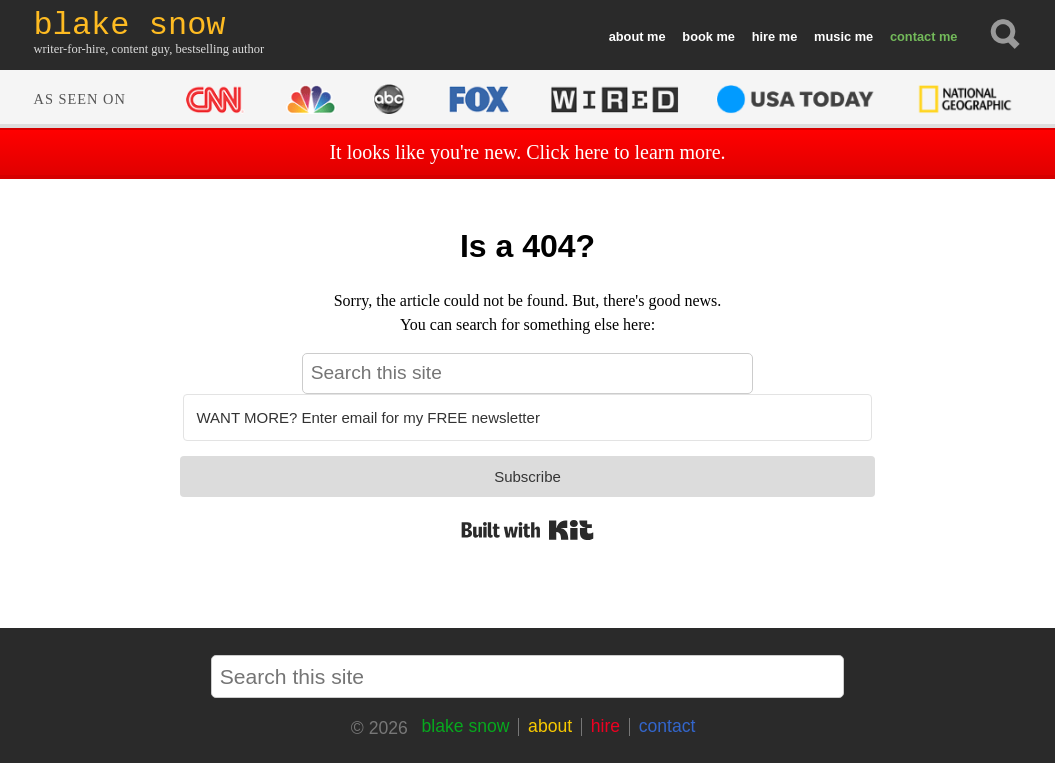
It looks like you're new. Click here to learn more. (527, 152)
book (697, 36)
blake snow (465, 726)
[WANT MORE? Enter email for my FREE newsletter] (527, 417)
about (626, 36)
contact (913, 36)
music (832, 36)
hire (763, 36)
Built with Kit (527, 530)
